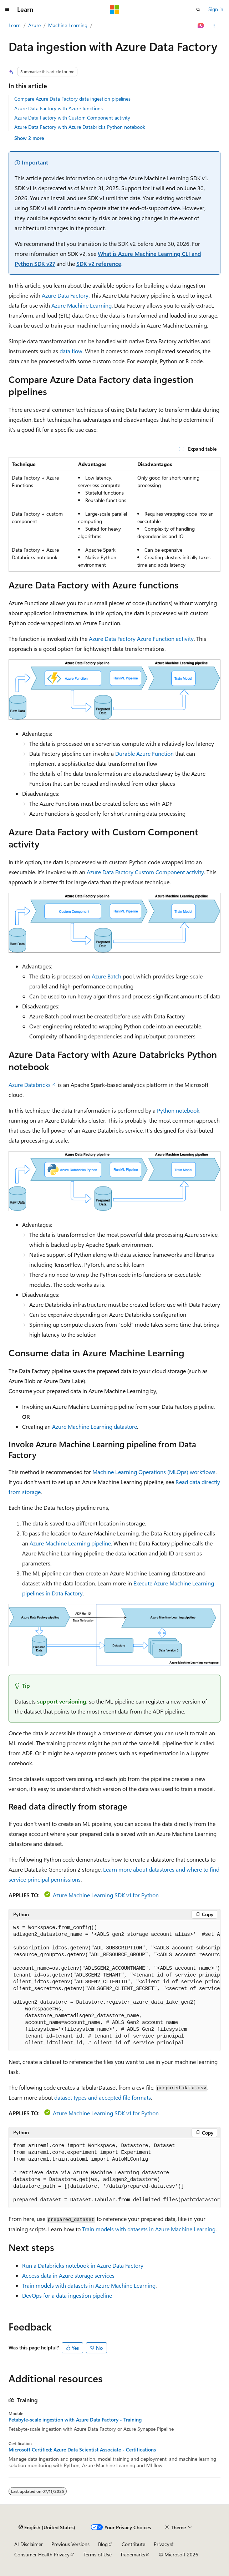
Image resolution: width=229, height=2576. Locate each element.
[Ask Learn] (201, 25)
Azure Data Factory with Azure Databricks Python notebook (79, 126)
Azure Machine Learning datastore (94, 1426)
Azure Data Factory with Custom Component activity (72, 117)
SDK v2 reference (98, 263)
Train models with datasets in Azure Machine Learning (148, 2229)
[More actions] (214, 25)
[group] (114, 1985)
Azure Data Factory (65, 295)
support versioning (61, 1701)
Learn (15, 25)
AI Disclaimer (28, 2544)
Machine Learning (67, 25)
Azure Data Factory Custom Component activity (145, 872)
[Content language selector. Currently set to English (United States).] (47, 2527)
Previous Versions (70, 2544)
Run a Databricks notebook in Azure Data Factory (82, 2265)
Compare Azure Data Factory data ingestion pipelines (72, 98)
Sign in (215, 9)
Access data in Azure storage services (68, 2275)
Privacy (161, 2544)
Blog (103, 2544)
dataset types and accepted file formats (102, 2097)
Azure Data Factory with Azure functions (58, 108)
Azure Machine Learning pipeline (70, 1543)
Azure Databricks (30, 1084)
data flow (71, 351)
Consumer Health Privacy (42, 2554)
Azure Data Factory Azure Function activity (141, 638)
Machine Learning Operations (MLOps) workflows (153, 1472)
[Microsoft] (114, 9)
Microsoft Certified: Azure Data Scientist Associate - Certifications (82, 2449)
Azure (34, 25)
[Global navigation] (7, 9)
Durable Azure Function (144, 753)
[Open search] (198, 9)
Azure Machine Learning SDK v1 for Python (106, 1895)
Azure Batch (106, 976)
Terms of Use (97, 2554)
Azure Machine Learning (81, 305)
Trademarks (132, 2554)
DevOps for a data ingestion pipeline (67, 2295)
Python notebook (178, 1110)
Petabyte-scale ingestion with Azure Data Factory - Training (75, 2419)
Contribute (133, 2544)
